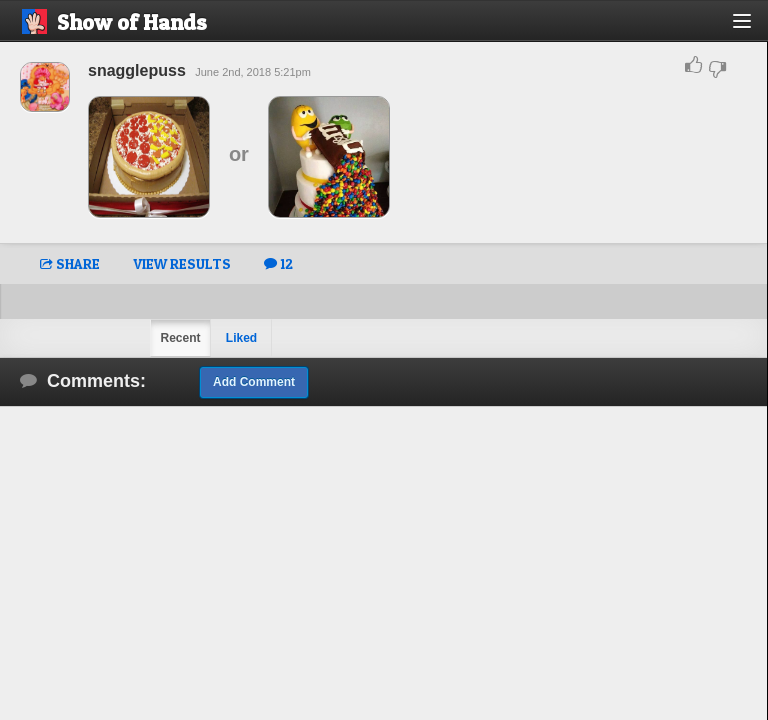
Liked (241, 338)
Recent (180, 338)
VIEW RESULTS (182, 263)
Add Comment (254, 382)
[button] (753, 28)
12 (278, 263)
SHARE (70, 263)
